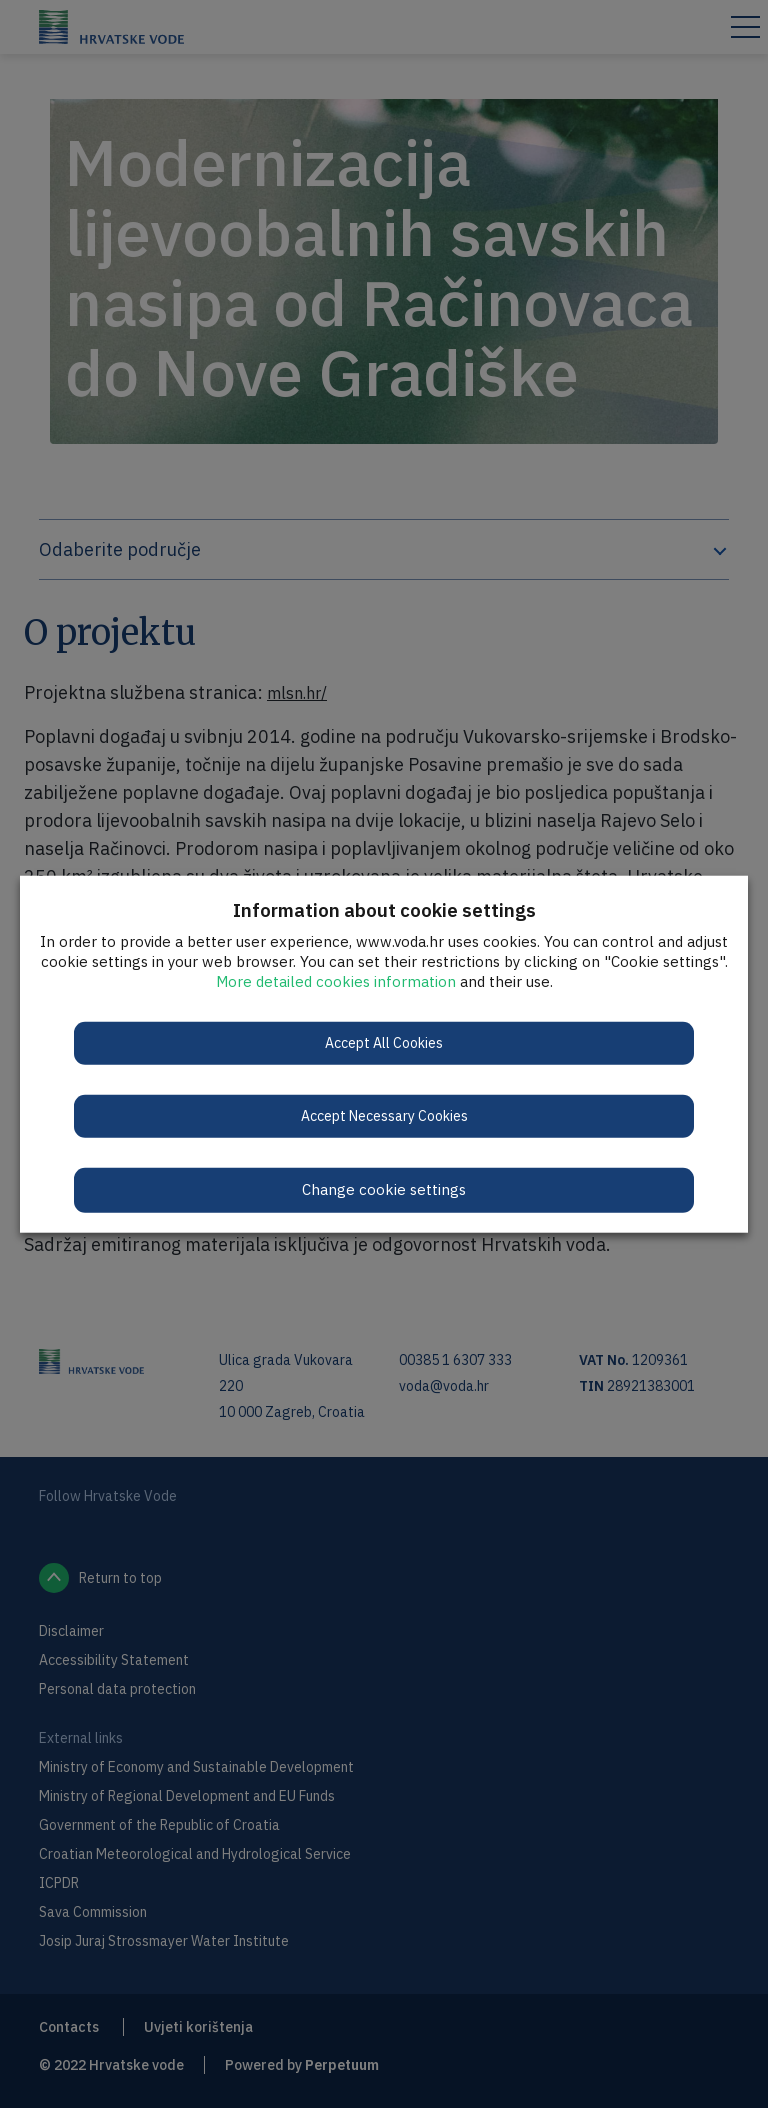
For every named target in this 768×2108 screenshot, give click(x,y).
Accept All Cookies (384, 1043)
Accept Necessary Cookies (384, 1116)
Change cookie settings (384, 1189)
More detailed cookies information (336, 981)
